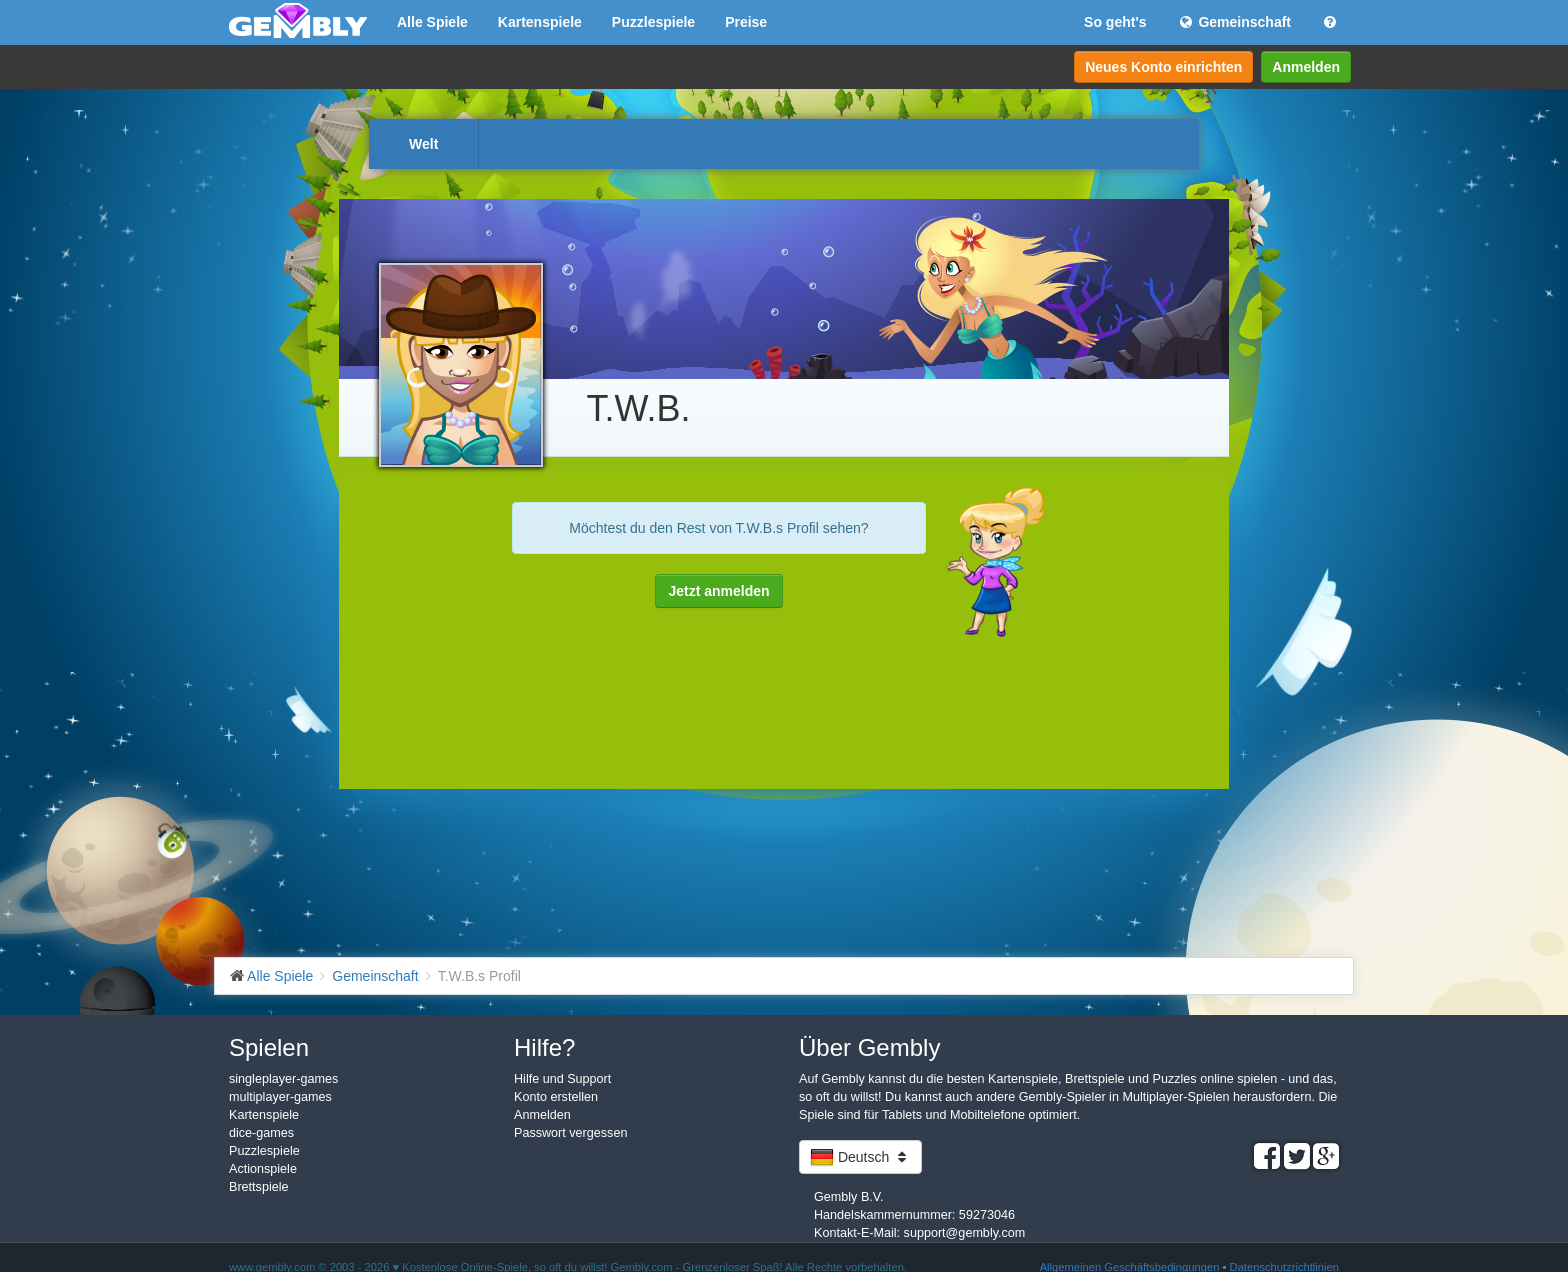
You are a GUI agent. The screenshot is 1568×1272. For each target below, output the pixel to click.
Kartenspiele (540, 22)
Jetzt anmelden (718, 591)
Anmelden (1306, 67)
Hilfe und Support (562, 1079)
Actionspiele (263, 1169)
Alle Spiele (432, 22)
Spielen (269, 1047)
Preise (746, 22)
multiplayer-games (280, 1097)
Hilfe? (544, 1047)
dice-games (261, 1133)
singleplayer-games (283, 1079)
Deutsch (860, 1157)
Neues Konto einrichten (1163, 67)
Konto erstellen (556, 1097)
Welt (423, 144)
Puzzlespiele (653, 22)
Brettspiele (259, 1187)
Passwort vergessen (570, 1133)
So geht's (1115, 22)
